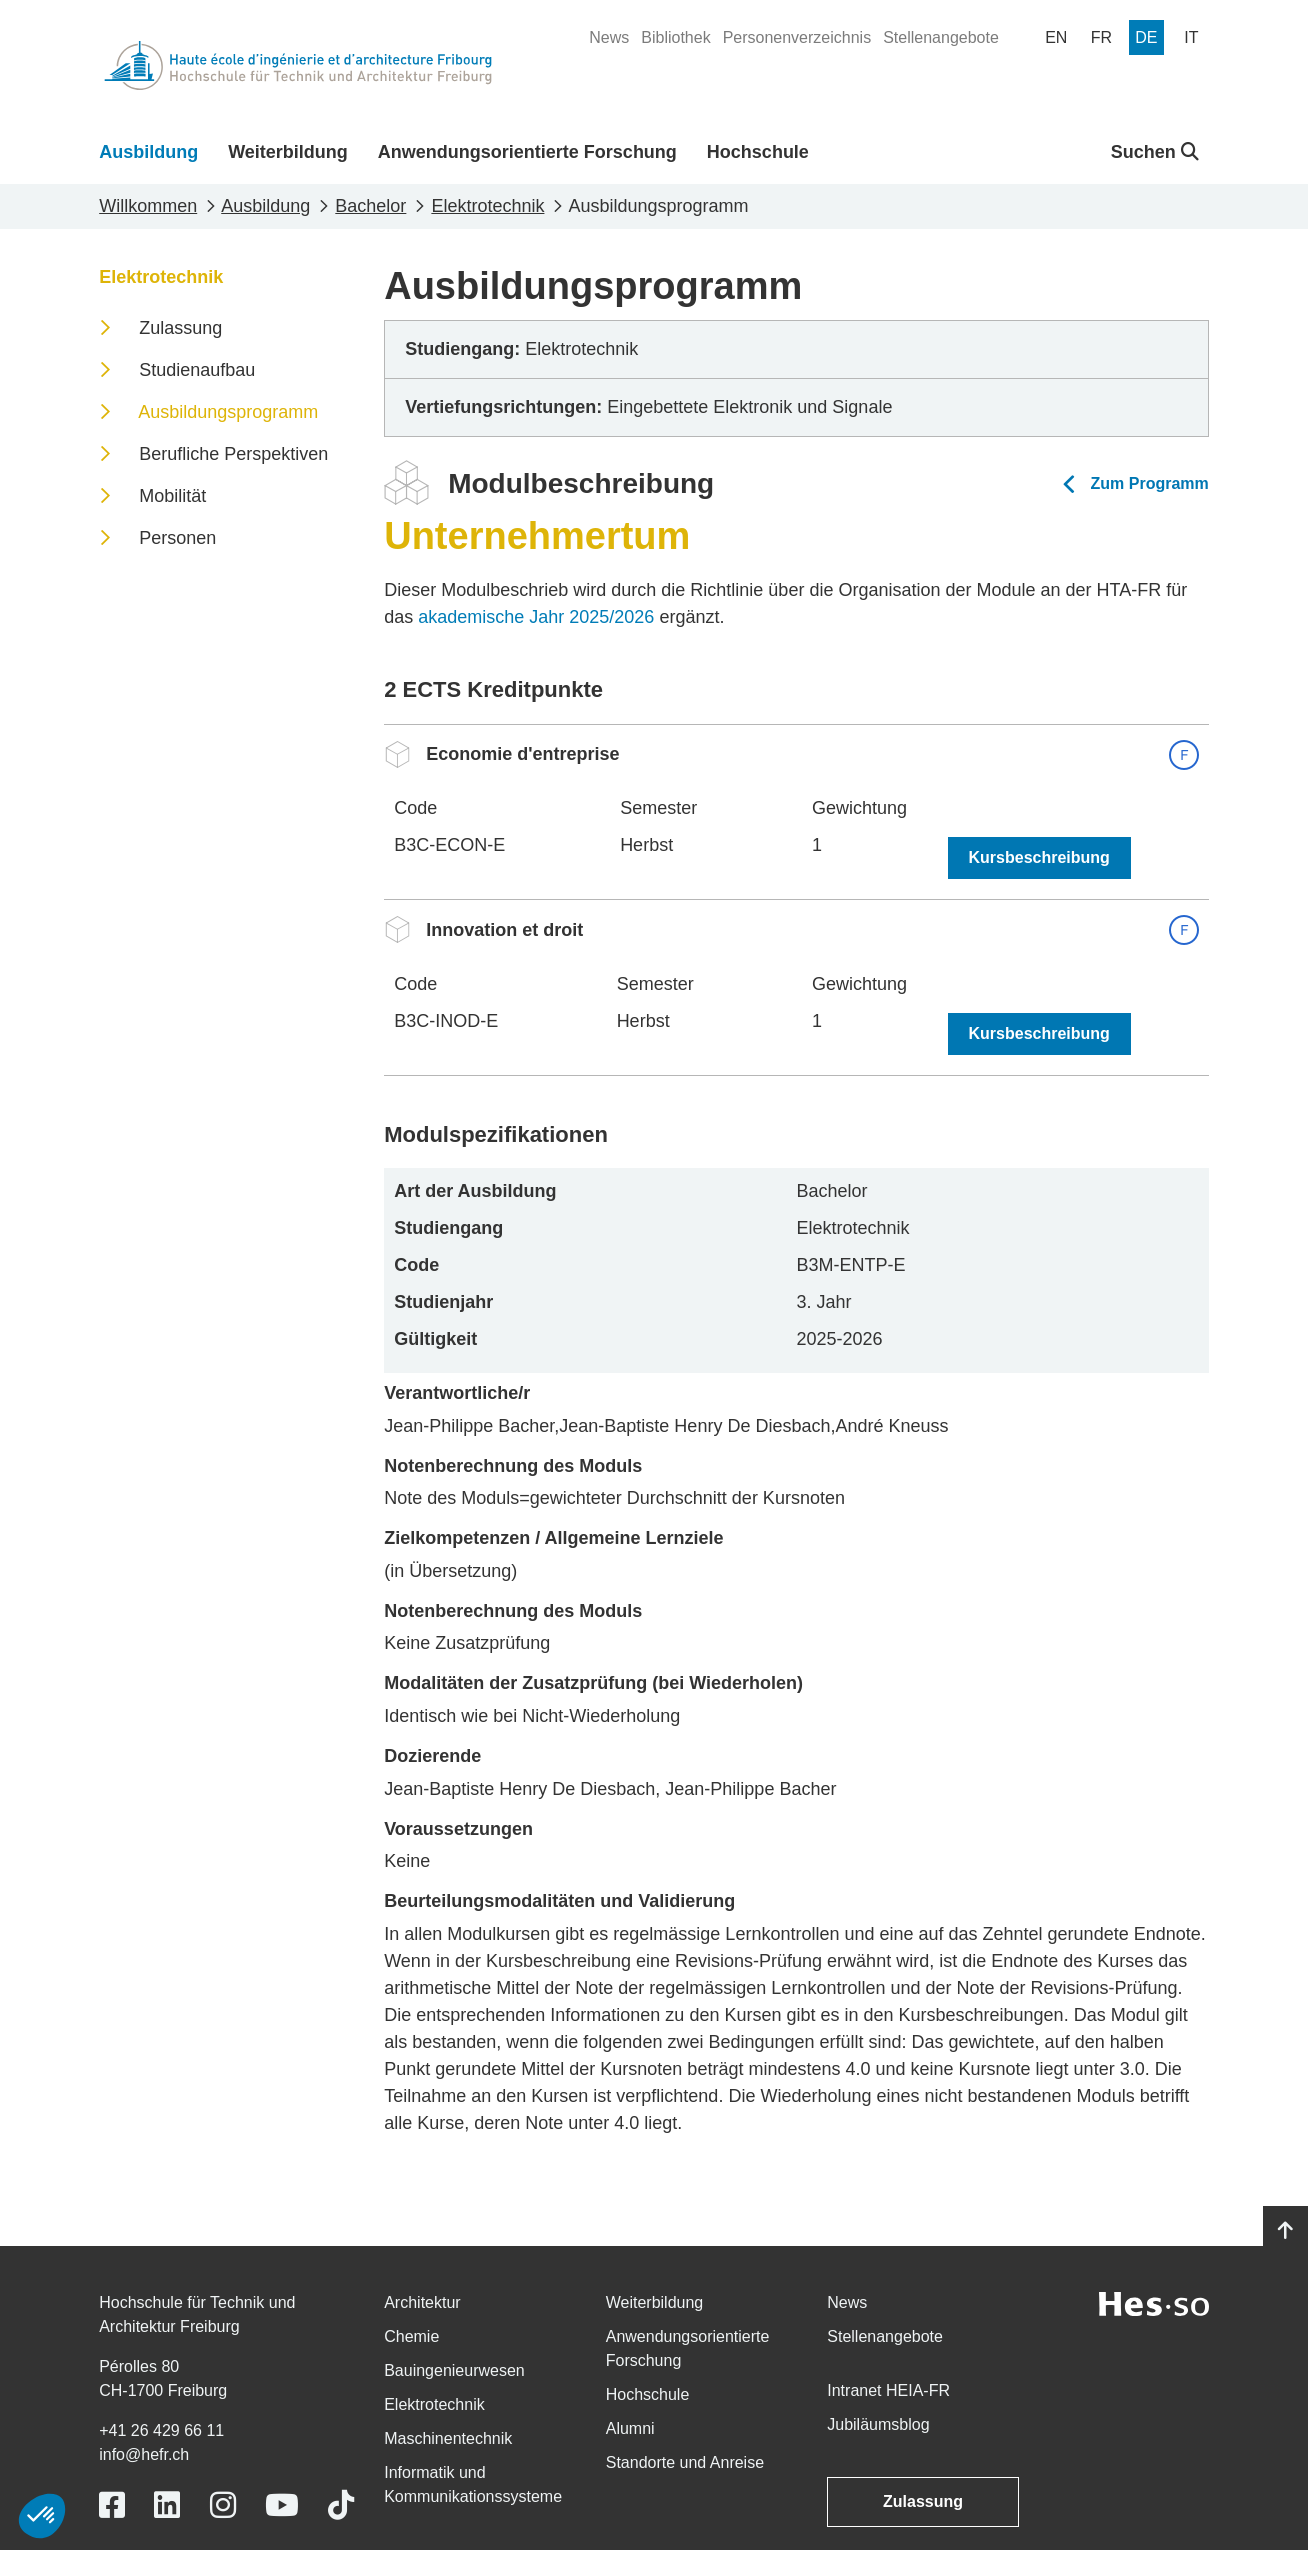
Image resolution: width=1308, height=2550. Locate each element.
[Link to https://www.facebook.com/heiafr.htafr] (112, 2505)
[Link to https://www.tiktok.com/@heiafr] (341, 2505)
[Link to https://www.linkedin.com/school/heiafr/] (167, 2505)
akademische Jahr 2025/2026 (536, 617)
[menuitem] (609, 38)
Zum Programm (1150, 483)
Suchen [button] (1155, 152)
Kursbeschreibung (1039, 857)
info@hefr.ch (144, 2454)
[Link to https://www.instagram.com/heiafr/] (223, 2505)
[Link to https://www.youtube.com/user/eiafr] (282, 2505)
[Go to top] (1285, 2231)
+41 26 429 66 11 (161, 2430)
